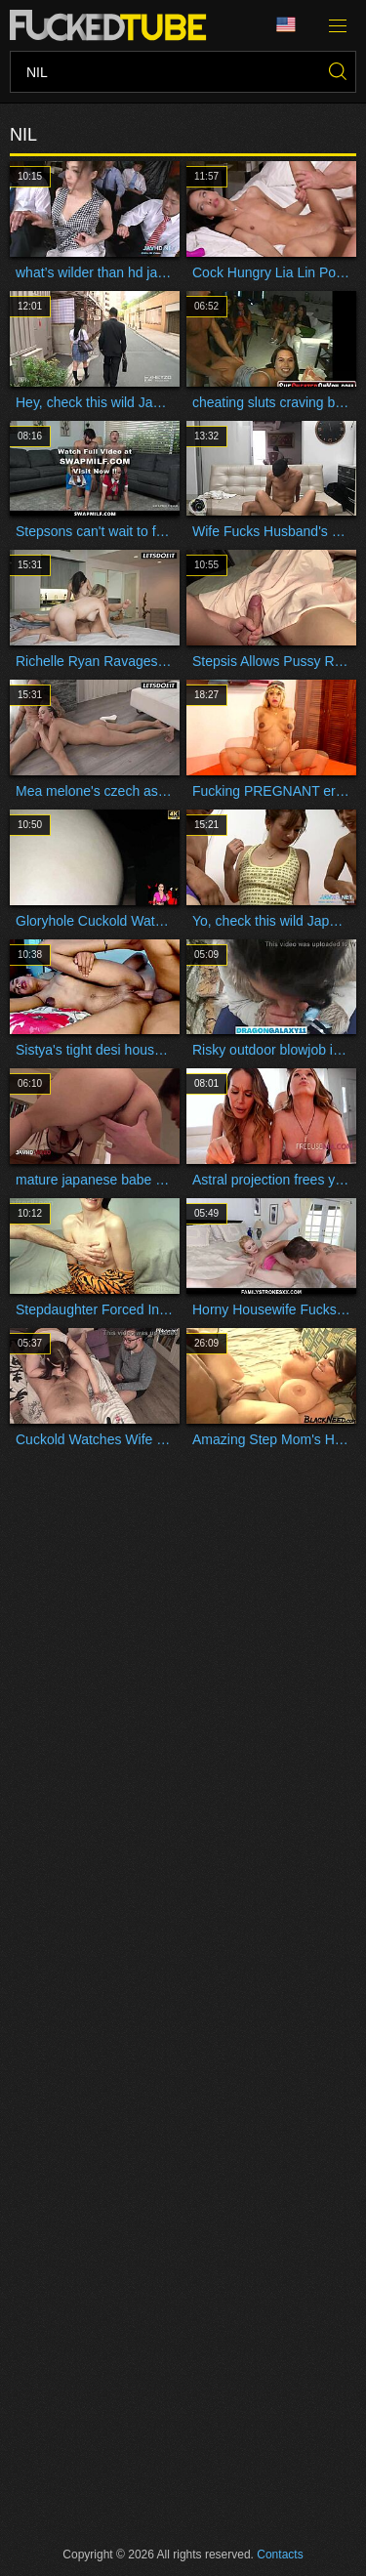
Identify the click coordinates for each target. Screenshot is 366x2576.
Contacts (280, 2554)
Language (286, 25)
